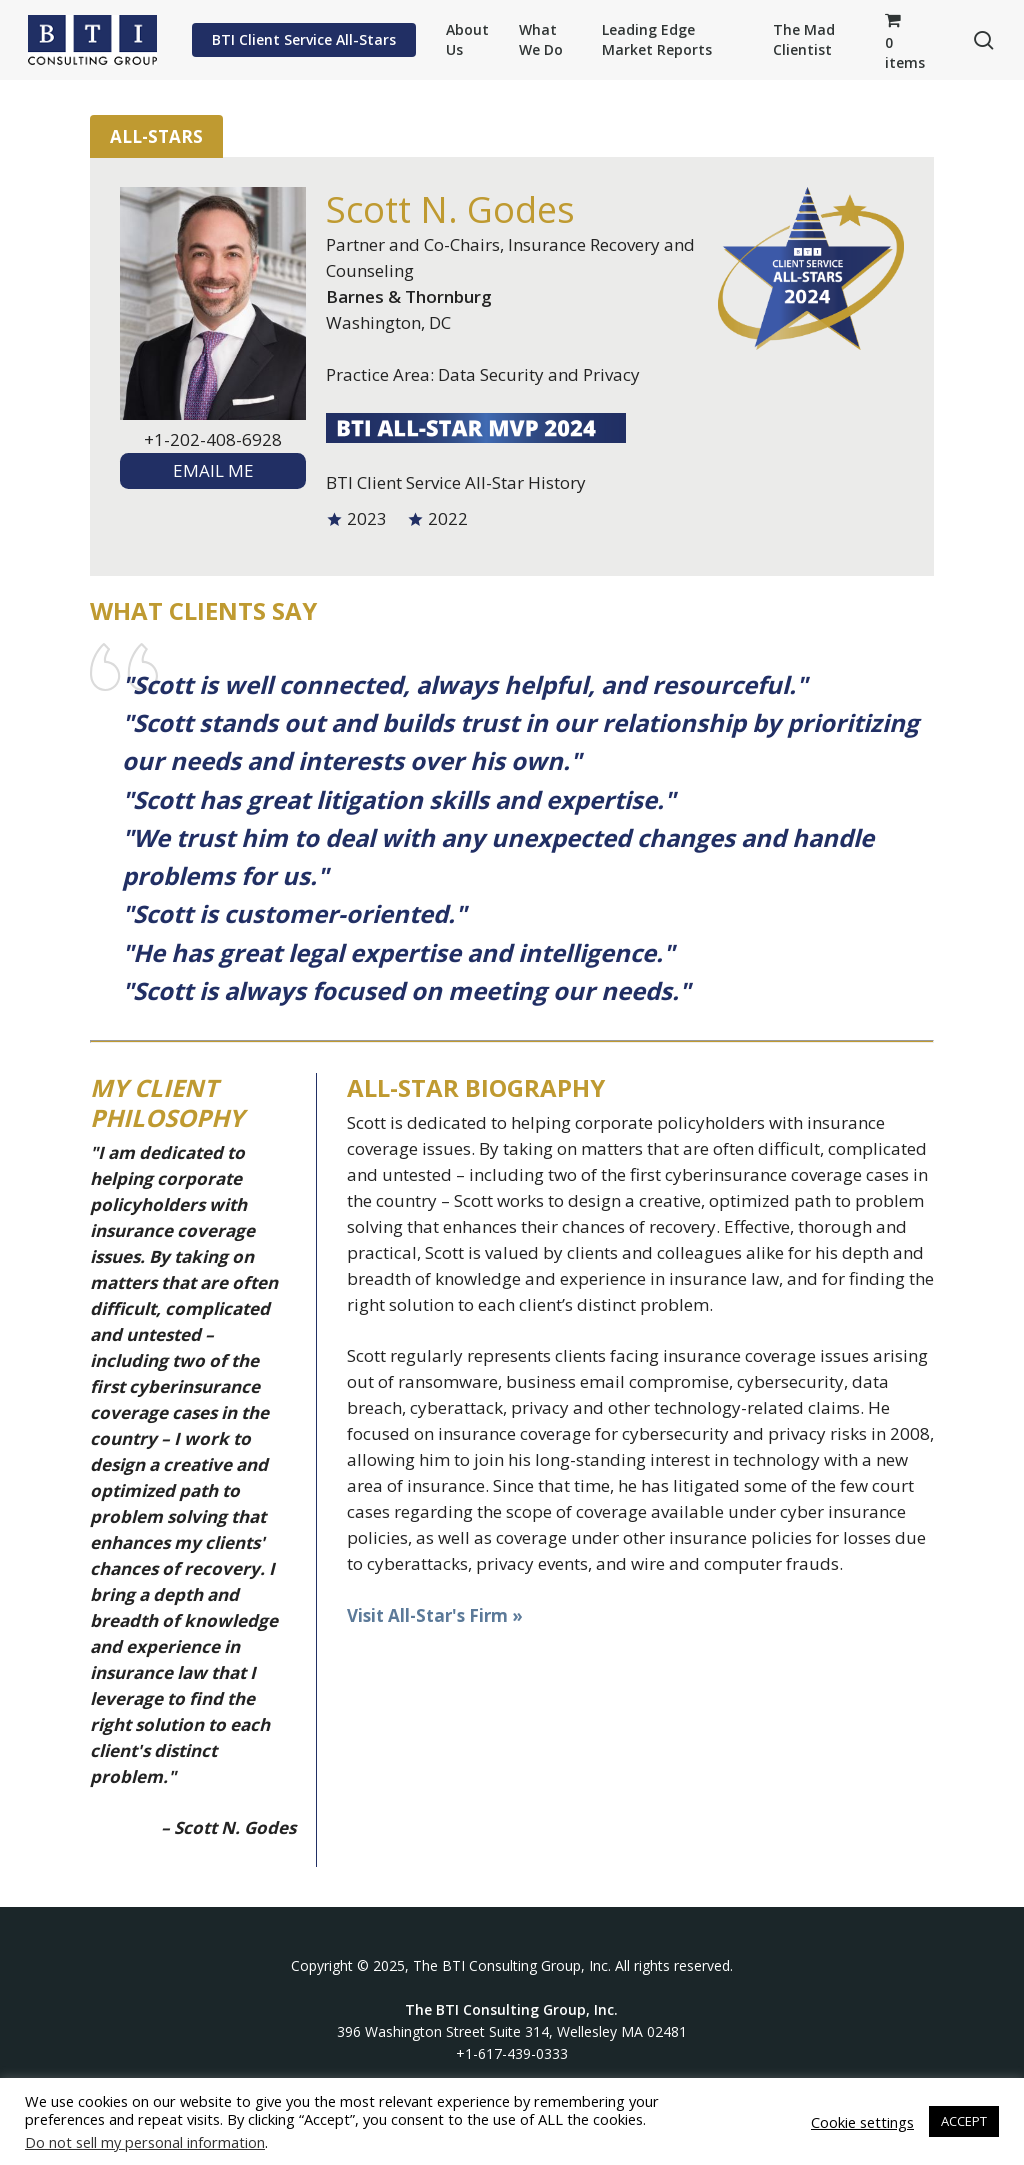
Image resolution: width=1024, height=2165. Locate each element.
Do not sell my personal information (145, 2142)
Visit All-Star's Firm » (435, 1615)
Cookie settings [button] (862, 2122)
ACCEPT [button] (964, 2121)
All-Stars (156, 136)
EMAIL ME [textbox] (213, 470)
